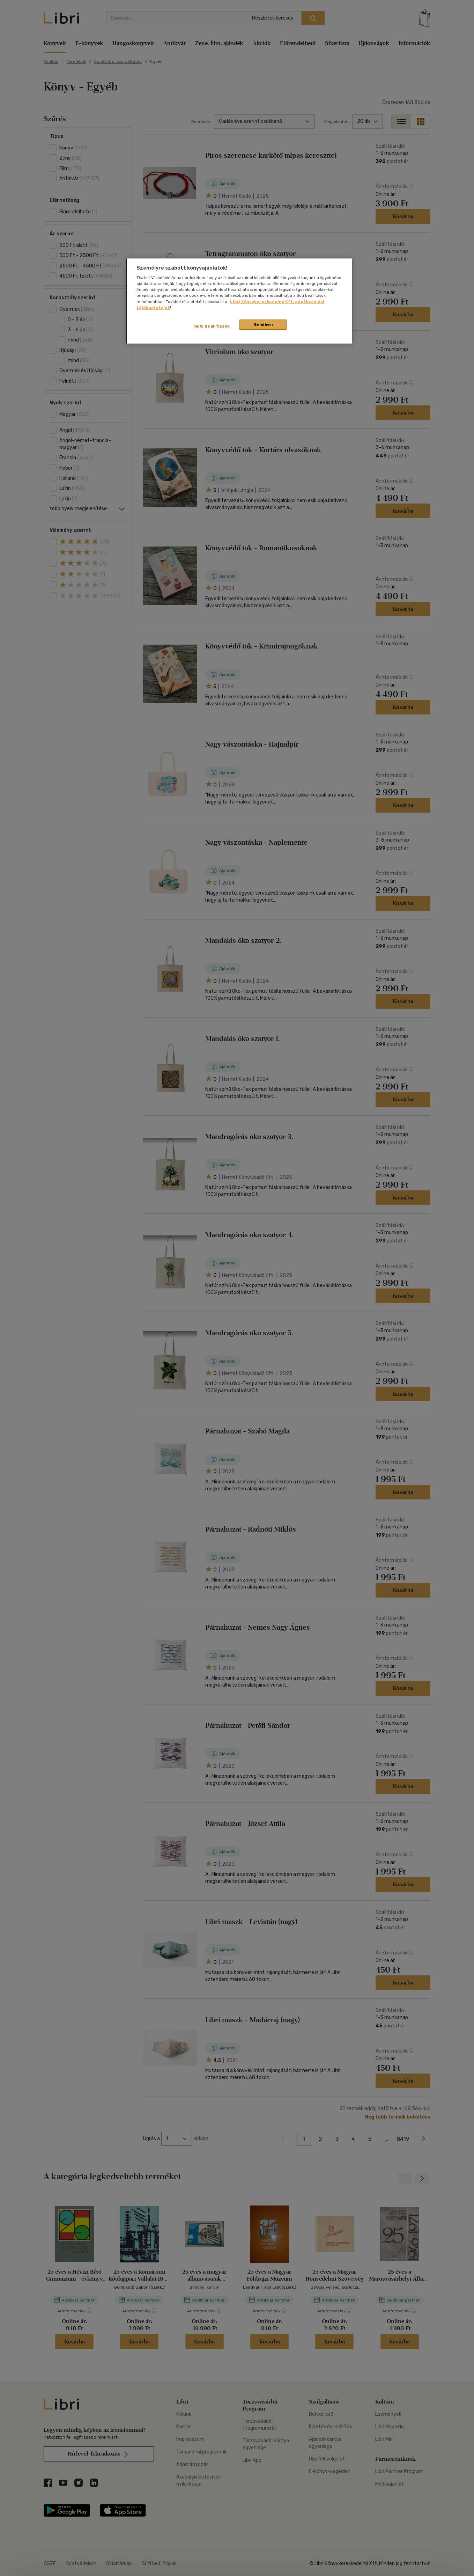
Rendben (263, 324)
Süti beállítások (212, 326)
